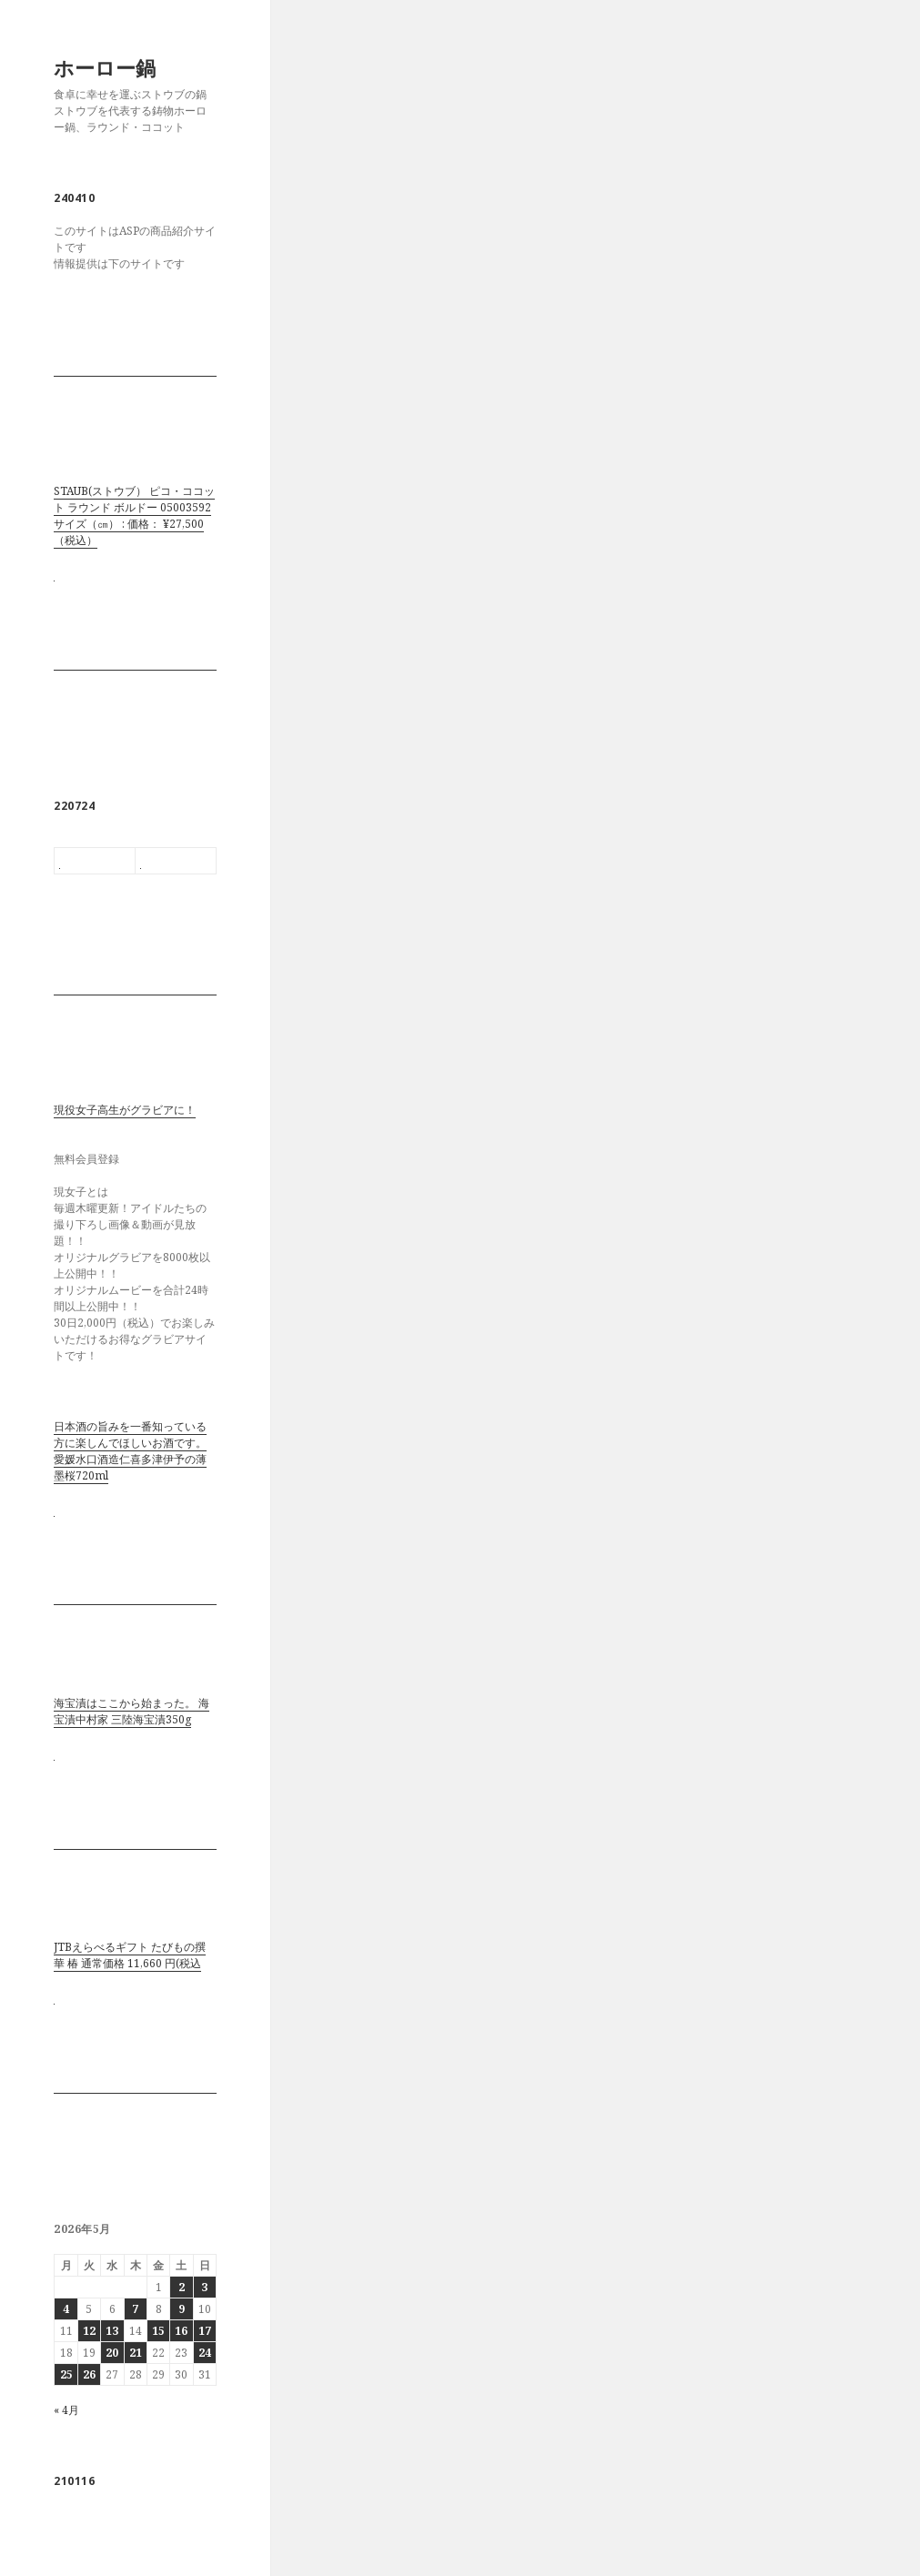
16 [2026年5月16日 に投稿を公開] (181, 2331)
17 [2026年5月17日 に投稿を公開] (204, 2331)
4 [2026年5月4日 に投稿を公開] (66, 2309)
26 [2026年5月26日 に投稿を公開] (89, 2374)
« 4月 (66, 2410)
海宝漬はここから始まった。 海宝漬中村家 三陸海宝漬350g (131, 1711)
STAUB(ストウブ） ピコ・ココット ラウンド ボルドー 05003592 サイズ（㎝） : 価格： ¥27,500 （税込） (134, 515)
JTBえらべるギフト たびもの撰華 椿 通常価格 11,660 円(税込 (130, 1955)
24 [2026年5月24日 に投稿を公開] (204, 2352)
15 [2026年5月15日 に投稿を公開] (158, 2331)
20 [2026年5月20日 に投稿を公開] (112, 2352)
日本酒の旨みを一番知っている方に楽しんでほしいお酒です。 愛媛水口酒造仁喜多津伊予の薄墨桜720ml (130, 1451)
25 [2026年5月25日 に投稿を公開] (66, 2374)
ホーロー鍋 (105, 67)
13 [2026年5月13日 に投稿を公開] (112, 2331)
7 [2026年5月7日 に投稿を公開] (135, 2309)
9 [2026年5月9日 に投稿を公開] (181, 2309)
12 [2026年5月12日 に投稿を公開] (89, 2331)
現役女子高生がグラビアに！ (125, 1109)
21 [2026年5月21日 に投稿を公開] (135, 2352)
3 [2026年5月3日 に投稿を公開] (204, 2287)
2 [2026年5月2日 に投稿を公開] (181, 2287)
